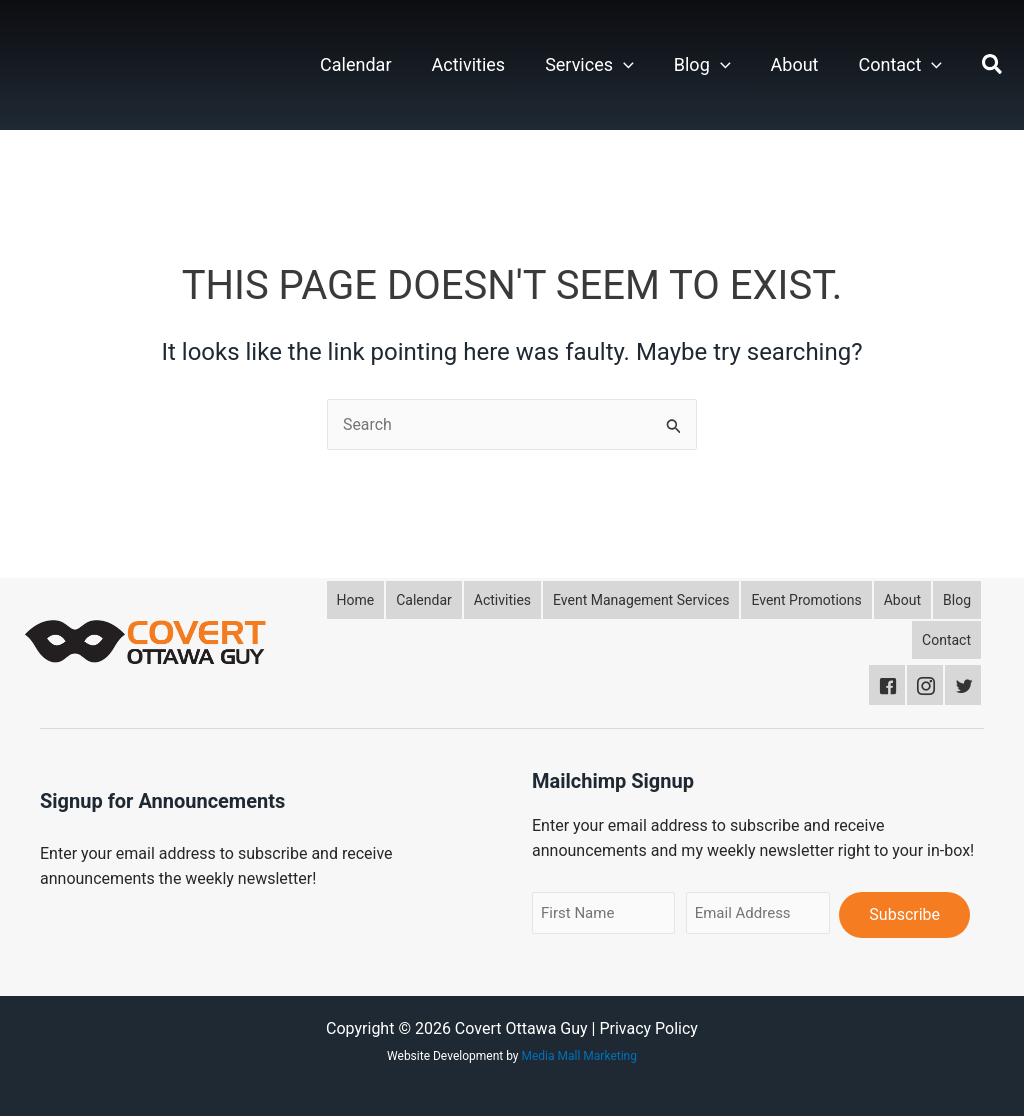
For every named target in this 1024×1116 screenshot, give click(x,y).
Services (589, 65)
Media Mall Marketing (579, 1056)
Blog (702, 65)
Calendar (355, 64)
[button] (623, 65)
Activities (469, 64)
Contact (900, 65)
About (795, 64)
